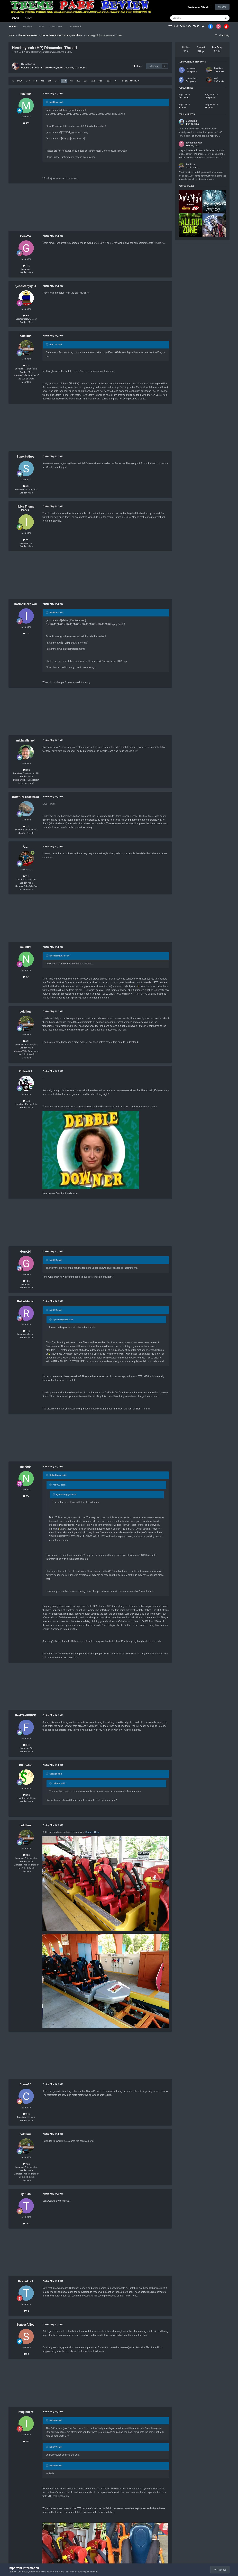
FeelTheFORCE (25, 1715)
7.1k (26, 876)
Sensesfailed (25, 2324)
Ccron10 (25, 2084)
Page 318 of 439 (130, 81)
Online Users (56, 26)
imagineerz (25, 2412)
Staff (41, 26)
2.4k (26, 2114)
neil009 (25, 947)
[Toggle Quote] (47, 102)
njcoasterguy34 (25, 286)
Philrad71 (25, 1071)
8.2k (26, 365)
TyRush (25, 2194)
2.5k (26, 770)
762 (26, 539)
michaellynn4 (25, 740)
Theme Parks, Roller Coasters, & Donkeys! (64, 67)
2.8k (26, 1795)
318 (64, 81)
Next (108, 81)
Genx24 (25, 236)
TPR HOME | (174, 26)
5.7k (26, 1101)
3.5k (26, 486)
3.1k (26, 826)
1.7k (26, 633)
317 (57, 81)
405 (26, 123)
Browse (15, 19)
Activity (28, 18)
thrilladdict (25, 2281)
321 (86, 81)
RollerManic (25, 1301)
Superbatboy (25, 456)
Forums (12, 26)
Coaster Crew (92, 1832)
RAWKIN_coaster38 (25, 797)
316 (49, 81)
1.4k (26, 1331)
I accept (220, 2569)
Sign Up (222, 7)
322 (93, 81)
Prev (19, 81)
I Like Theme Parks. (25, 508)
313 (28, 81)
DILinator (25, 1765)
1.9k (26, 2223)
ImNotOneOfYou (25, 604)
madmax (25, 93)
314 (35, 81)
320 (78, 81)
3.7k (26, 1745)
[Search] (188, 18)
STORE (196, 26)
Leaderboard (74, 26)
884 (26, 976)
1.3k (26, 265)
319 (71, 81)
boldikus (25, 336)
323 (100, 81)
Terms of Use (15, 2571)
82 (26, 2311)
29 (26, 2354)
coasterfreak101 (194, 78)
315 (42, 81)
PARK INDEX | (186, 26)
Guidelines (28, 26)
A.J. (25, 846)
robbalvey (30, 64)
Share (137, 66)
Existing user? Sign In (200, 7)
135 (26, 2441)
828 (26, 315)
